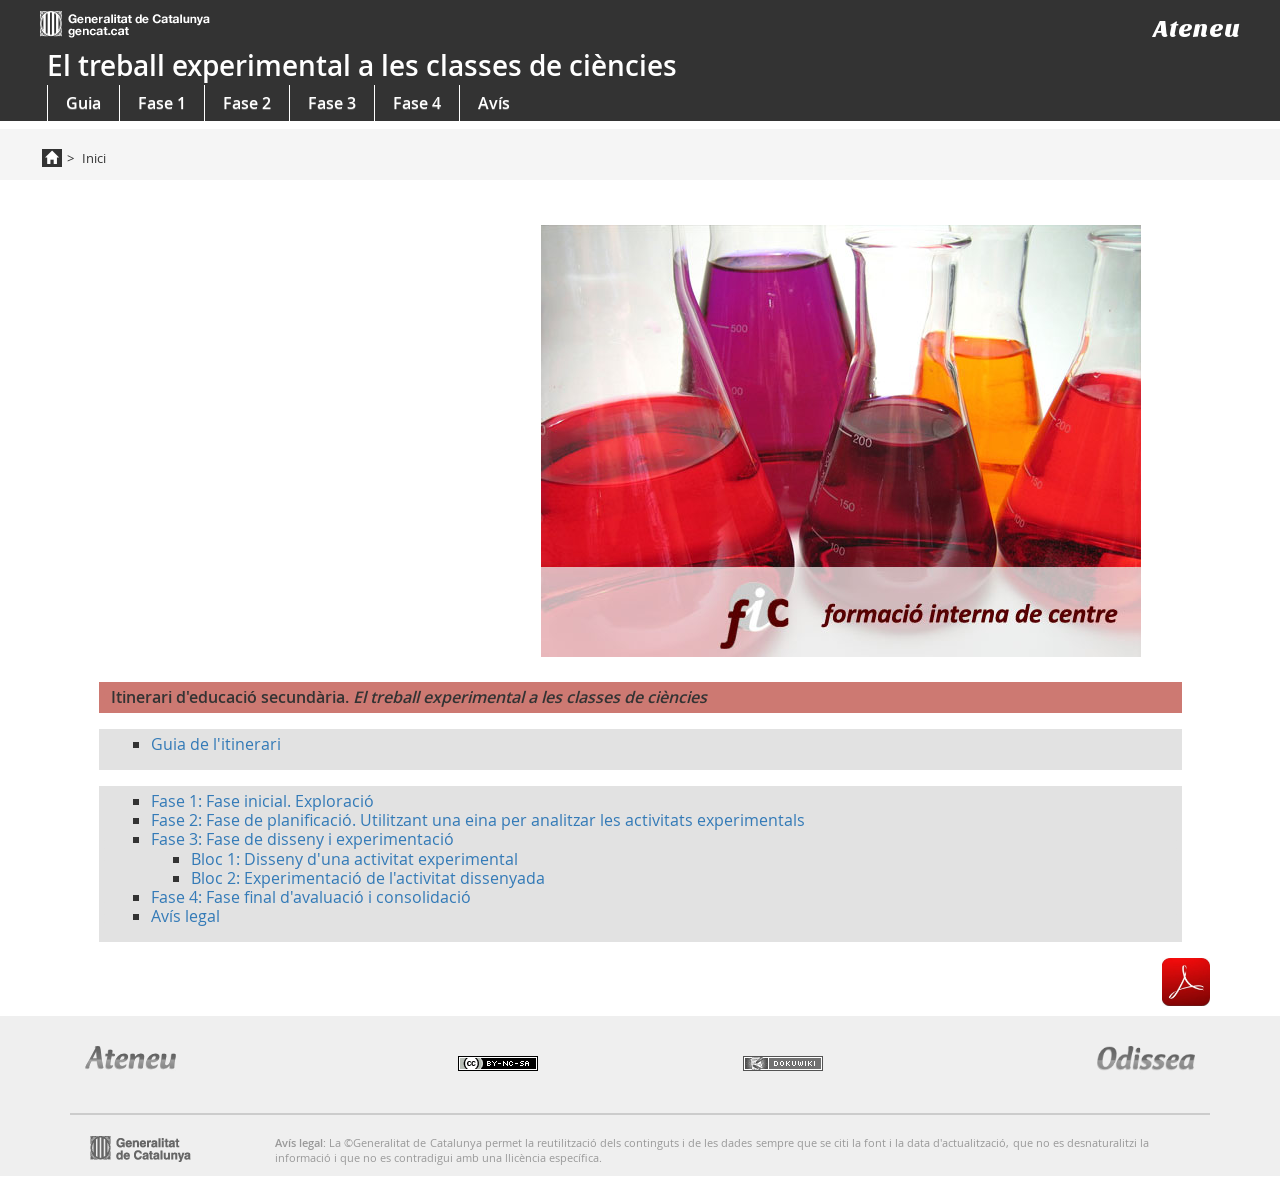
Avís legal (185, 916)
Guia (83, 103)
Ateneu (1196, 28)
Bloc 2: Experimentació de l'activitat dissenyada (368, 878)
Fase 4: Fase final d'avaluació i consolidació (311, 897)
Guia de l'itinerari (216, 744)
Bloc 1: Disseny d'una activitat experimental (354, 859)
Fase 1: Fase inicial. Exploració (262, 801)
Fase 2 (247, 103)
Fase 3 (332, 103)
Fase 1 (162, 103)
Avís (494, 103)
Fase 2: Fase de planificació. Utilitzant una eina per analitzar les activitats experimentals (478, 820)
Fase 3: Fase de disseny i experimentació (302, 839)
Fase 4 (417, 103)
